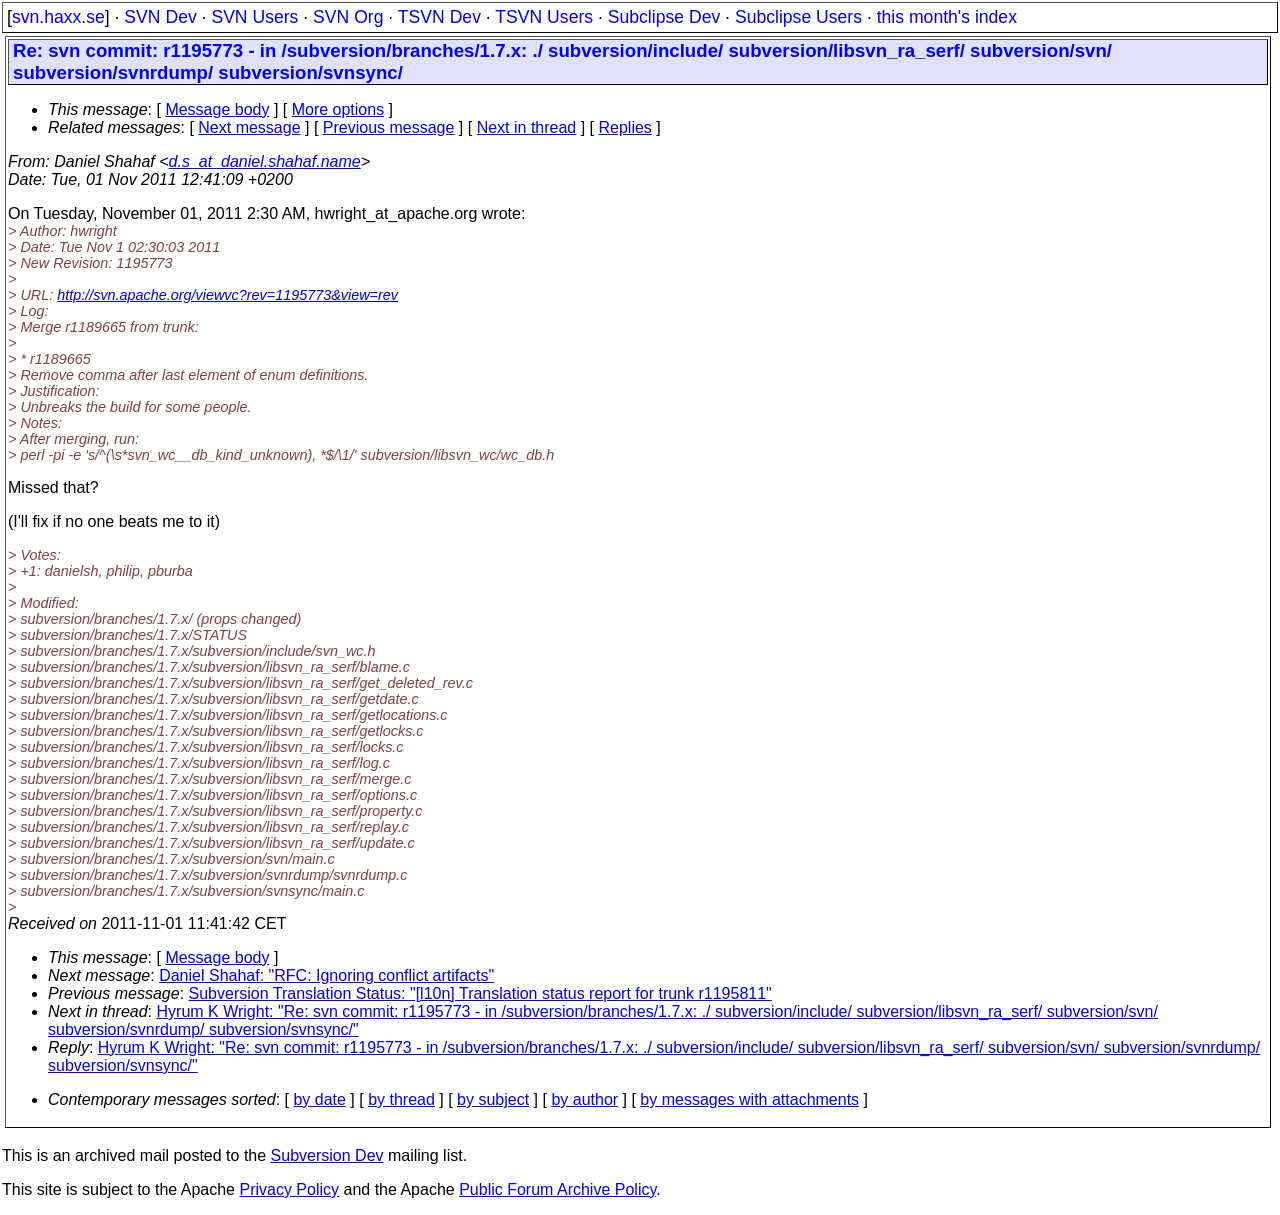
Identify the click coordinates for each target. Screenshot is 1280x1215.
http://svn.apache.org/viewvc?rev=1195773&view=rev (227, 295)
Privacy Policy (289, 1189)
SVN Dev (160, 17)
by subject (493, 1099)
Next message (249, 127)
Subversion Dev (327, 1155)
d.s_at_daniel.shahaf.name (265, 161)
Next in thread (527, 127)
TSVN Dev (439, 17)
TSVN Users (544, 17)
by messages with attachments (749, 1099)
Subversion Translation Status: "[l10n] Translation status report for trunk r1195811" (480, 993)
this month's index (947, 17)
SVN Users (254, 17)
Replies (625, 127)
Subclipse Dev (664, 17)
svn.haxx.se (58, 17)
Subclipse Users (798, 17)
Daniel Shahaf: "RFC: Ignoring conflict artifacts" (326, 975)
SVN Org (348, 17)
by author (584, 1099)
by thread (401, 1099)
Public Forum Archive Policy (557, 1189)
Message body (217, 109)
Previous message (389, 127)
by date (319, 1099)
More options (338, 109)
